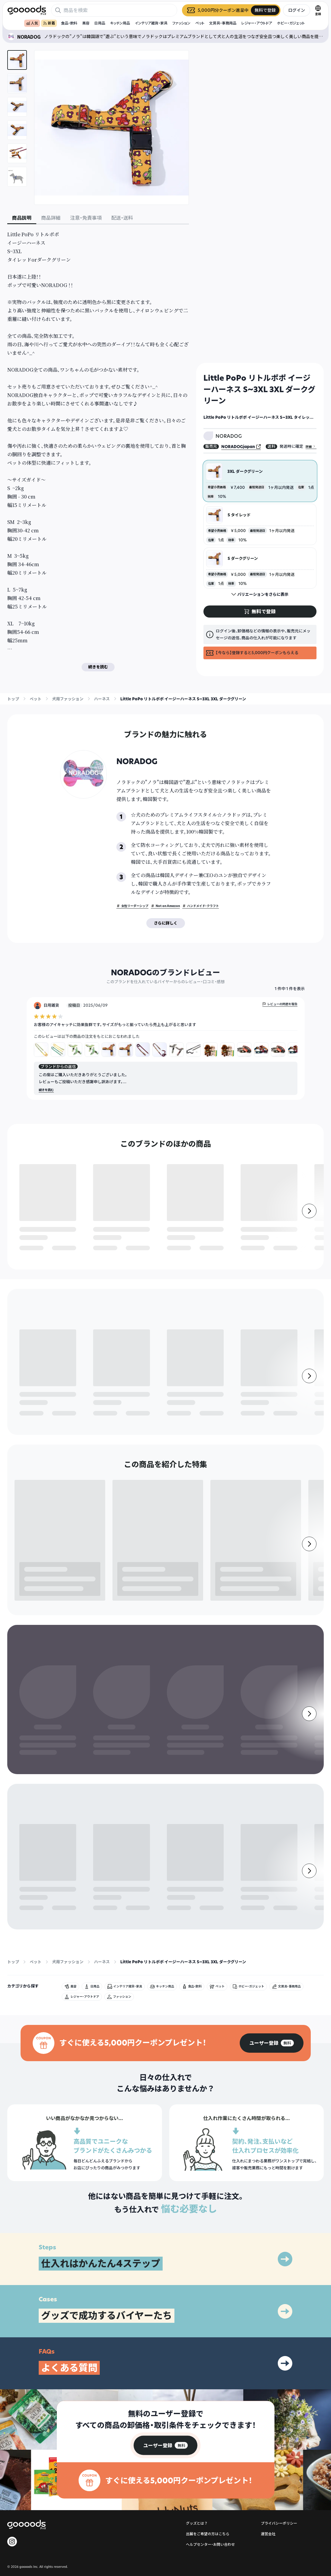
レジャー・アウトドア (256, 23)
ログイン (296, 10)
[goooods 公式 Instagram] (12, 2424)
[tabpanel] (98, 450)
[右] (309, 1225)
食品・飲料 (69, 23)
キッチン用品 (120, 23)
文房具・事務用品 (222, 23)
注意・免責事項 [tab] (86, 218)
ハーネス (102, 699)
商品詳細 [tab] (50, 218)
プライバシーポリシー (279, 2405)
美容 (85, 23)
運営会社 (268, 2416)
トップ (13, 699)
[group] (271, 1925)
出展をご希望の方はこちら (207, 2416)
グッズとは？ (197, 2405)
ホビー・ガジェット (291, 23)
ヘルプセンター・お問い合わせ (210, 2426)
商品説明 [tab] (21, 218)
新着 (49, 23)
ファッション (181, 23)
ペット (199, 23)
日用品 (99, 23)
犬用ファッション (67, 699)
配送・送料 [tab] (122, 218)
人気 (32, 23)
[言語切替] (318, 10)
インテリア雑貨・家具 (151, 23)
